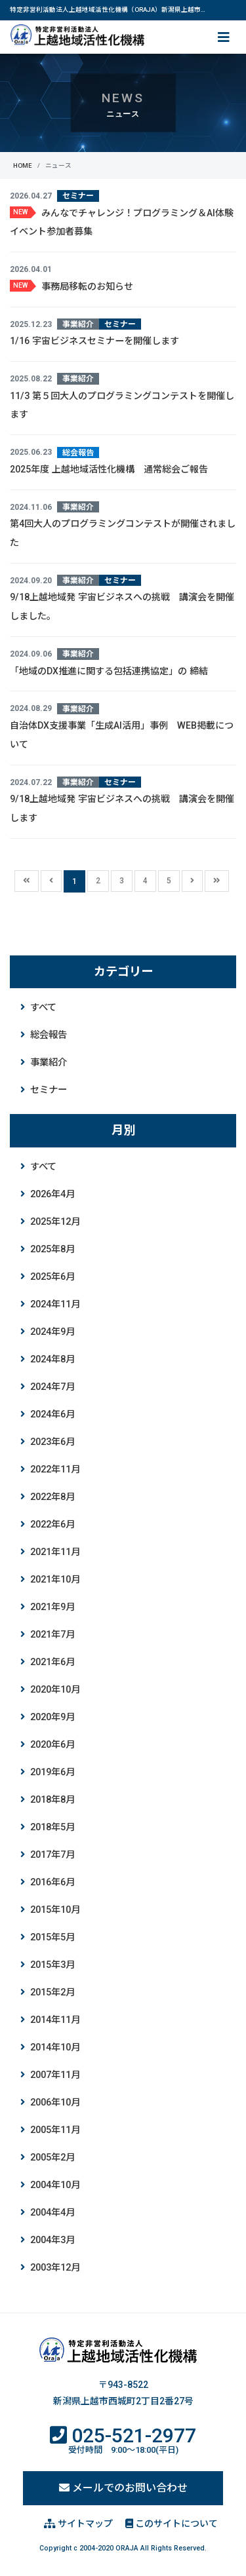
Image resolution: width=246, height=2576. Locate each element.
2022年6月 (52, 1524)
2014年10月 (55, 2047)
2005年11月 (55, 2130)
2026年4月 (52, 1194)
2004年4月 (52, 2212)
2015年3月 (52, 1964)
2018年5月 (52, 1827)
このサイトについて (171, 2523)
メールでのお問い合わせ (123, 2488)
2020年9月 (52, 1717)
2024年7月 (52, 1387)
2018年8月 (52, 1799)
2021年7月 (52, 1634)
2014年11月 (55, 2020)
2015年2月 (52, 1992)
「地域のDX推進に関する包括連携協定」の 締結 (109, 671)
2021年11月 (55, 1552)
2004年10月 (55, 2185)
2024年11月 (55, 1304)
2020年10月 (55, 1689)
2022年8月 (52, 1497)
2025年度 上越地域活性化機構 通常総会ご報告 (109, 469)
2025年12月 (55, 1221)
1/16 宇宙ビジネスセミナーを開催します (94, 341)
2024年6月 (52, 1414)
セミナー (48, 1090)
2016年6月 (52, 1882)
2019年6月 (52, 1772)
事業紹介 (48, 1062)
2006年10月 (55, 2102)
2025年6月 (52, 1276)
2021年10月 (55, 1579)
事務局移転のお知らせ (87, 286)
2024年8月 (52, 1359)
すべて (43, 1007)
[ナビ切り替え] (222, 37)
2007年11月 (55, 2075)
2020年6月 (52, 1744)
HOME (22, 165)
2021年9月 (52, 1607)
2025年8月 (52, 1249)
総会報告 (48, 1035)
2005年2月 (52, 2157)
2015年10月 (55, 1909)
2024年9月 (52, 1331)
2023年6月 (52, 1442)
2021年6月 (52, 1662)
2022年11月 (55, 1469)
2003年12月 (55, 2267)
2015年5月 (52, 1937)
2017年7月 (52, 1854)
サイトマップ (78, 2523)
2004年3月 (52, 2240)
